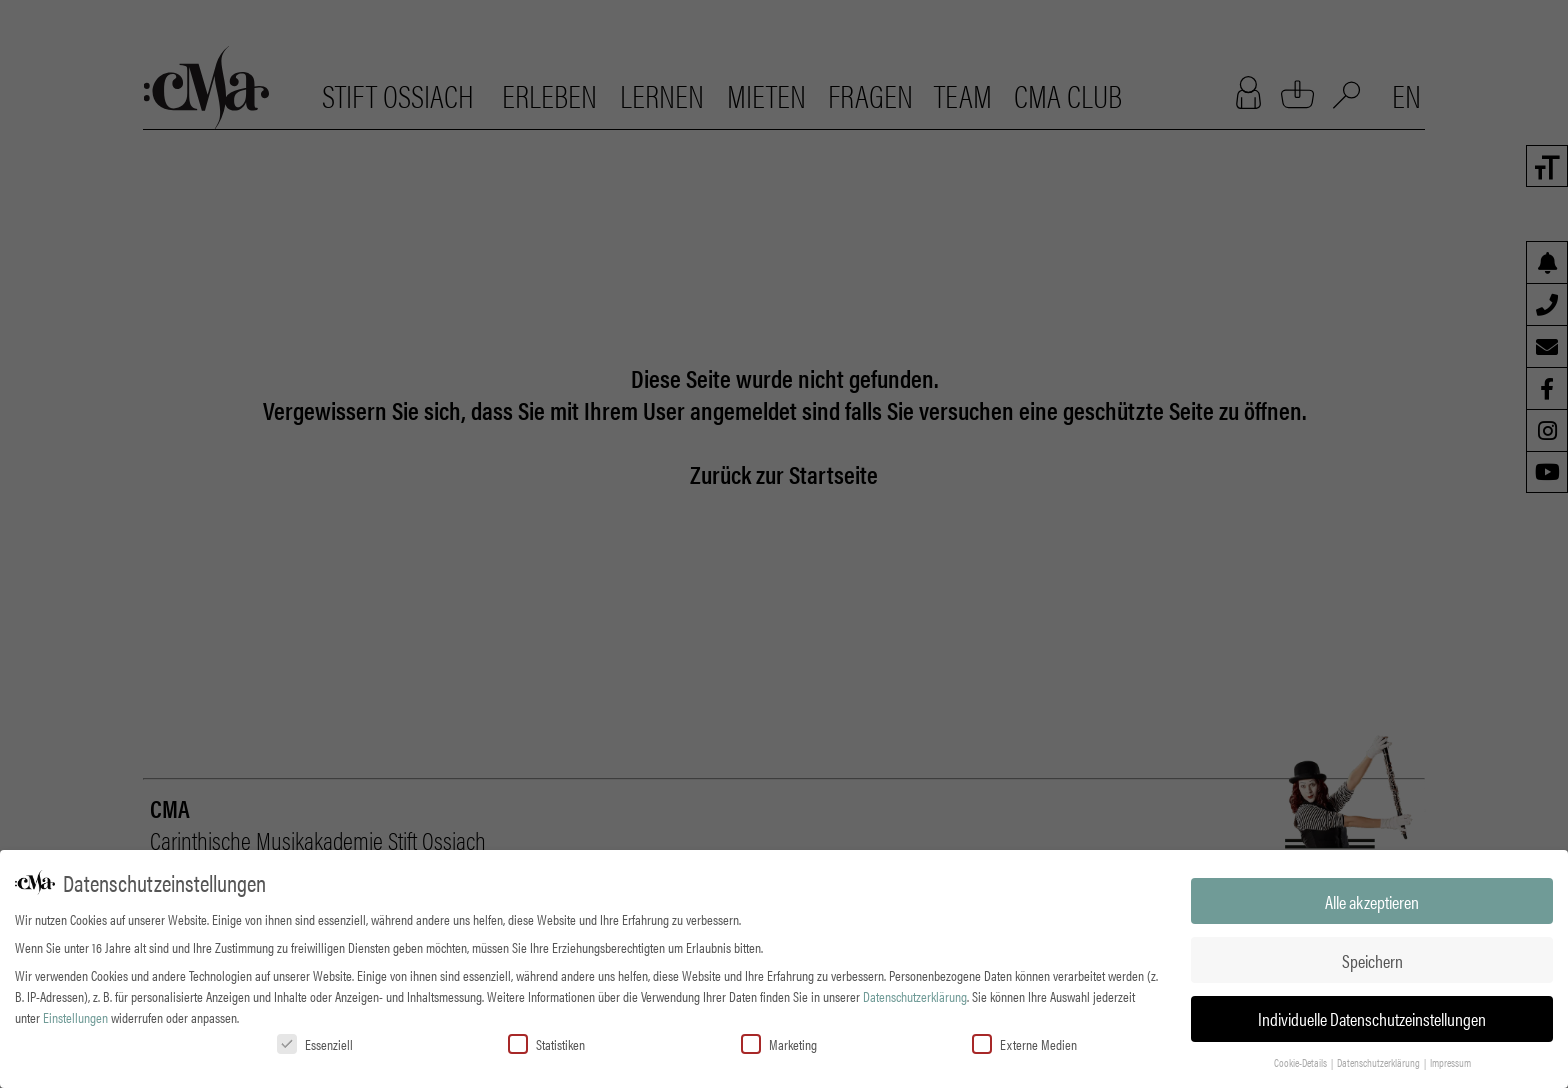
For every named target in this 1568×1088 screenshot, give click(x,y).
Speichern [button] (1372, 959)
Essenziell (315, 1043)
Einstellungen (75, 1016)
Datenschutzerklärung (915, 995)
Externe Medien (1024, 1043)
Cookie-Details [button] (1301, 1061)
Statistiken (546, 1043)
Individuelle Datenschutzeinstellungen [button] (1372, 1018)
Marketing (779, 1043)
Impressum (1450, 1061)
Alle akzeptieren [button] (1372, 900)
